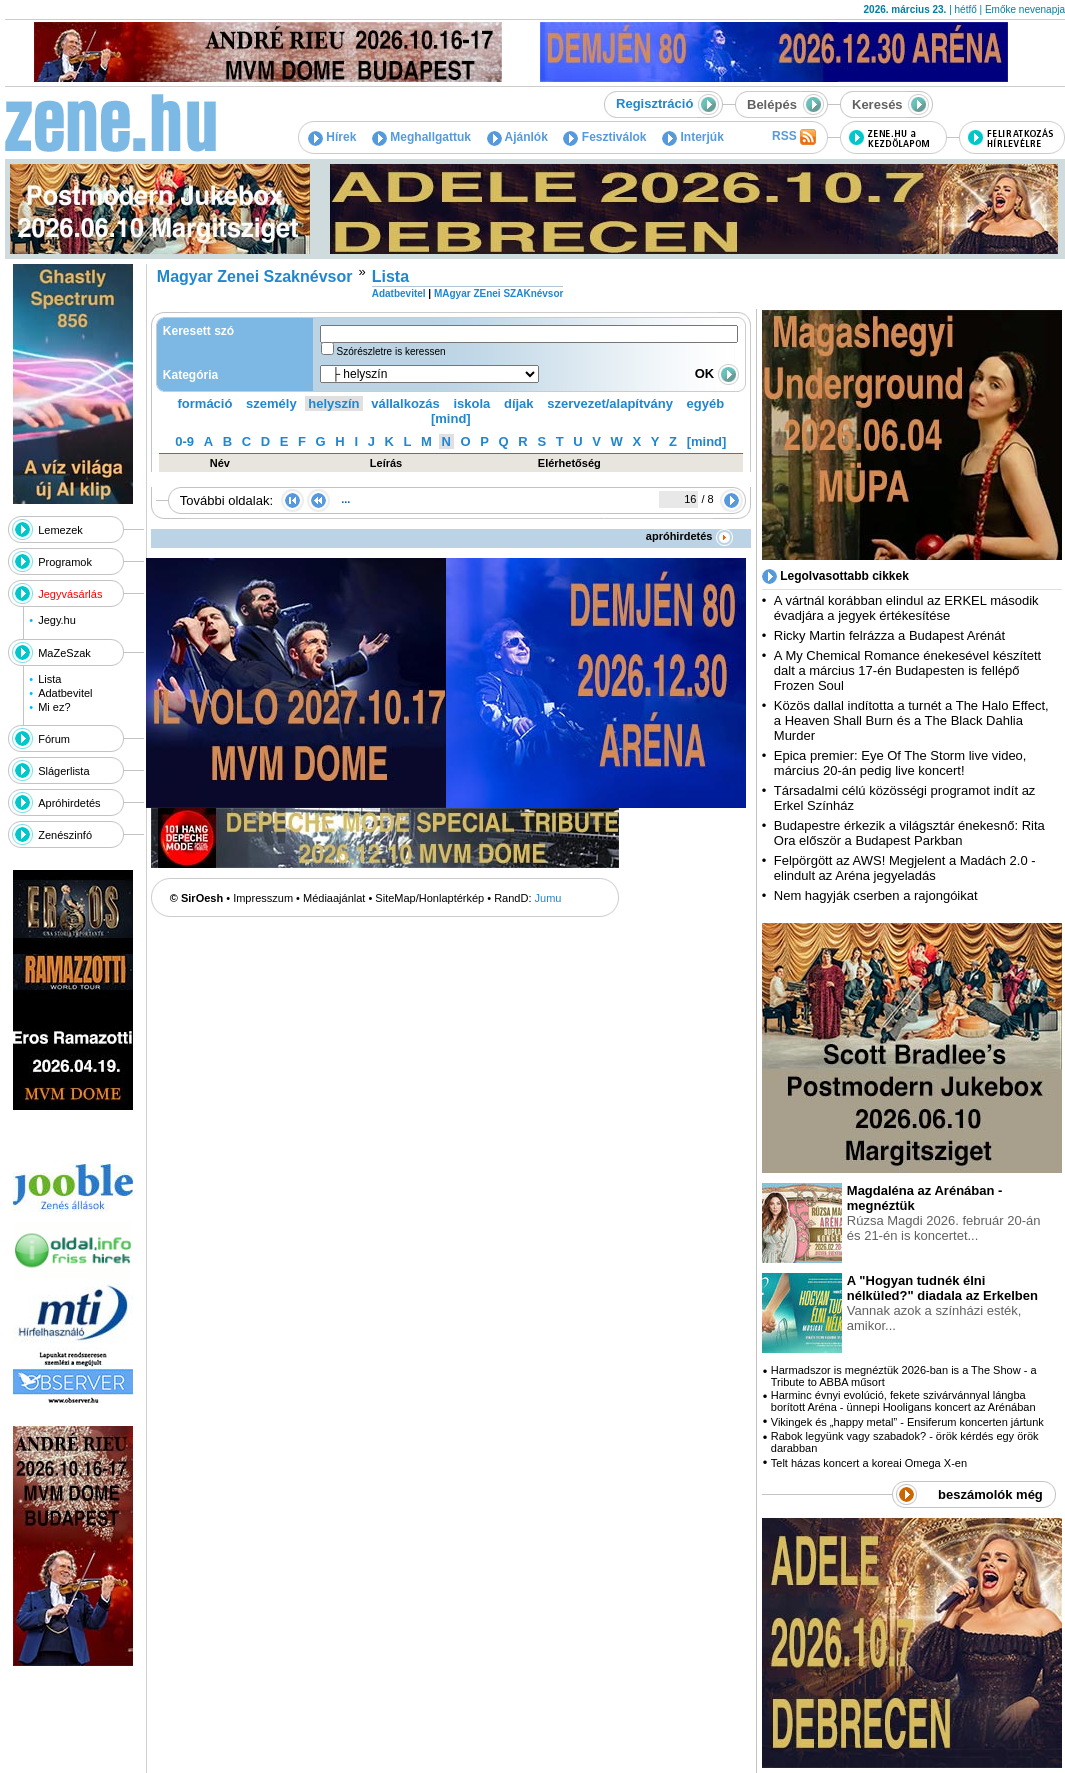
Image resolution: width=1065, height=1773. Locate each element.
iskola (471, 403)
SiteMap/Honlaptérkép (429, 898)
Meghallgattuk (421, 137)
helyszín (333, 403)
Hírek (332, 137)
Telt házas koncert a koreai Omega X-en (869, 1463)
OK (717, 373)
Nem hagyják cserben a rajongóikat (876, 895)
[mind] (451, 418)
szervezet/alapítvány (610, 403)
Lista (49, 679)
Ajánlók (517, 137)
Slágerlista (63, 771)
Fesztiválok (604, 137)
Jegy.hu (57, 620)
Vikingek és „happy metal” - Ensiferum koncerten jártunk (907, 1422)
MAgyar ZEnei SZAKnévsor (498, 293)
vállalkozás (405, 403)
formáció (205, 403)
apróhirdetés (689, 536)
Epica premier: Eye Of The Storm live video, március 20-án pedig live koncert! (900, 763)
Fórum (54, 739)
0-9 (184, 441)
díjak (519, 403)
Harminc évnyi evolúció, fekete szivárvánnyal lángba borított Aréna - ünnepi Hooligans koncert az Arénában (903, 1401)
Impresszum (263, 898)
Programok (65, 562)
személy (271, 403)
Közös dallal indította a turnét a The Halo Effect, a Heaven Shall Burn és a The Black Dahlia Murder (911, 720)
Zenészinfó (65, 835)
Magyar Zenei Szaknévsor (255, 276)
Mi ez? (54, 707)
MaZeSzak (64, 653)
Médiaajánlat (334, 898)
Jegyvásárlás (70, 594)
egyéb (706, 403)
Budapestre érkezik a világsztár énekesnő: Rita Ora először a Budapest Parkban (909, 833)
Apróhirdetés (69, 803)
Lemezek (60, 530)
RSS (794, 137)
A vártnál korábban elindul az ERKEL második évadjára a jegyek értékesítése (906, 608)
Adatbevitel (65, 693)
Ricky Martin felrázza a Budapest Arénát (889, 635)
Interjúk (693, 137)
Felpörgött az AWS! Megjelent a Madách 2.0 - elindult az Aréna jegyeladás (905, 868)
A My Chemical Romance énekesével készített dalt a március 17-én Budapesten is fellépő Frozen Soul (907, 670)
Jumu (548, 898)
